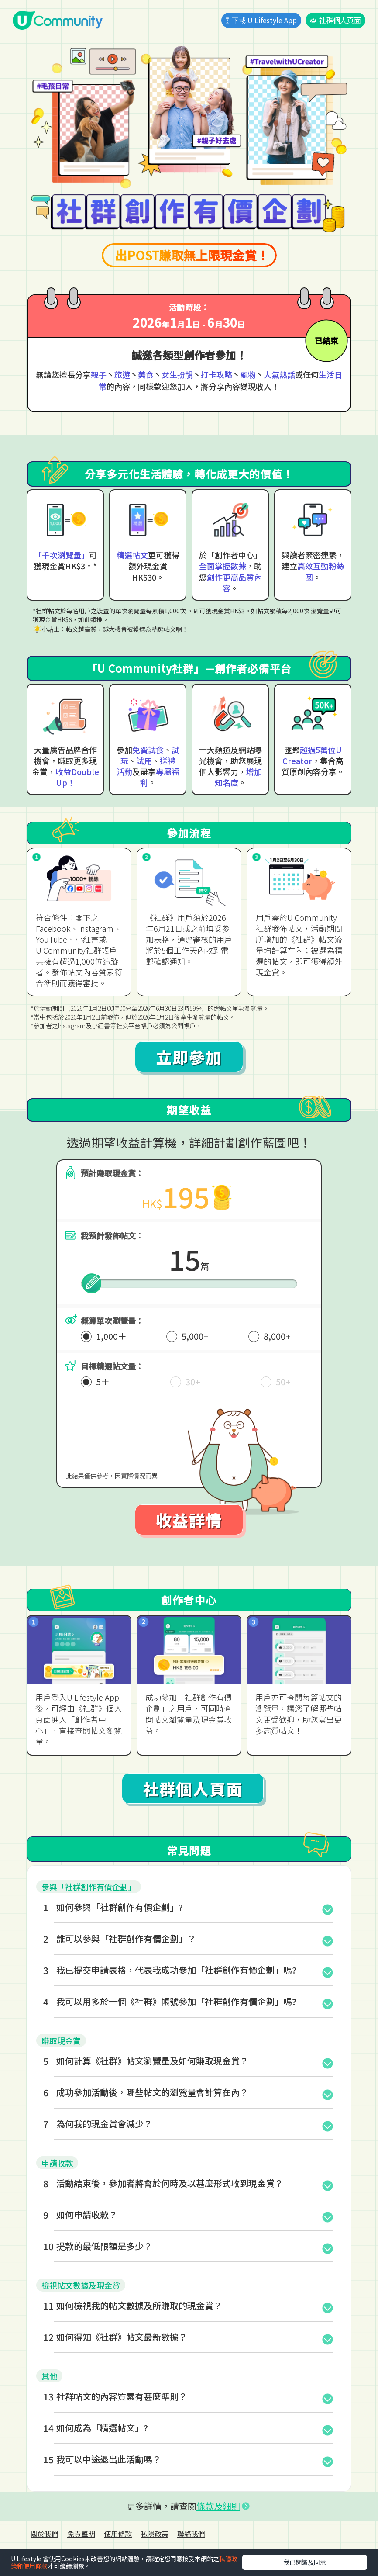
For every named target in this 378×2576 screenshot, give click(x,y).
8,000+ (277, 1336)
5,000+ (195, 1336)
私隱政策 (154, 2533)
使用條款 (118, 2533)
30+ (193, 1381)
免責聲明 (81, 2533)
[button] (189, 1907)
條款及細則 (218, 2506)
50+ (283, 1381)
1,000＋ (111, 1336)
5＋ (103, 1381)
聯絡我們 (191, 2533)
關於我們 (44, 2533)
